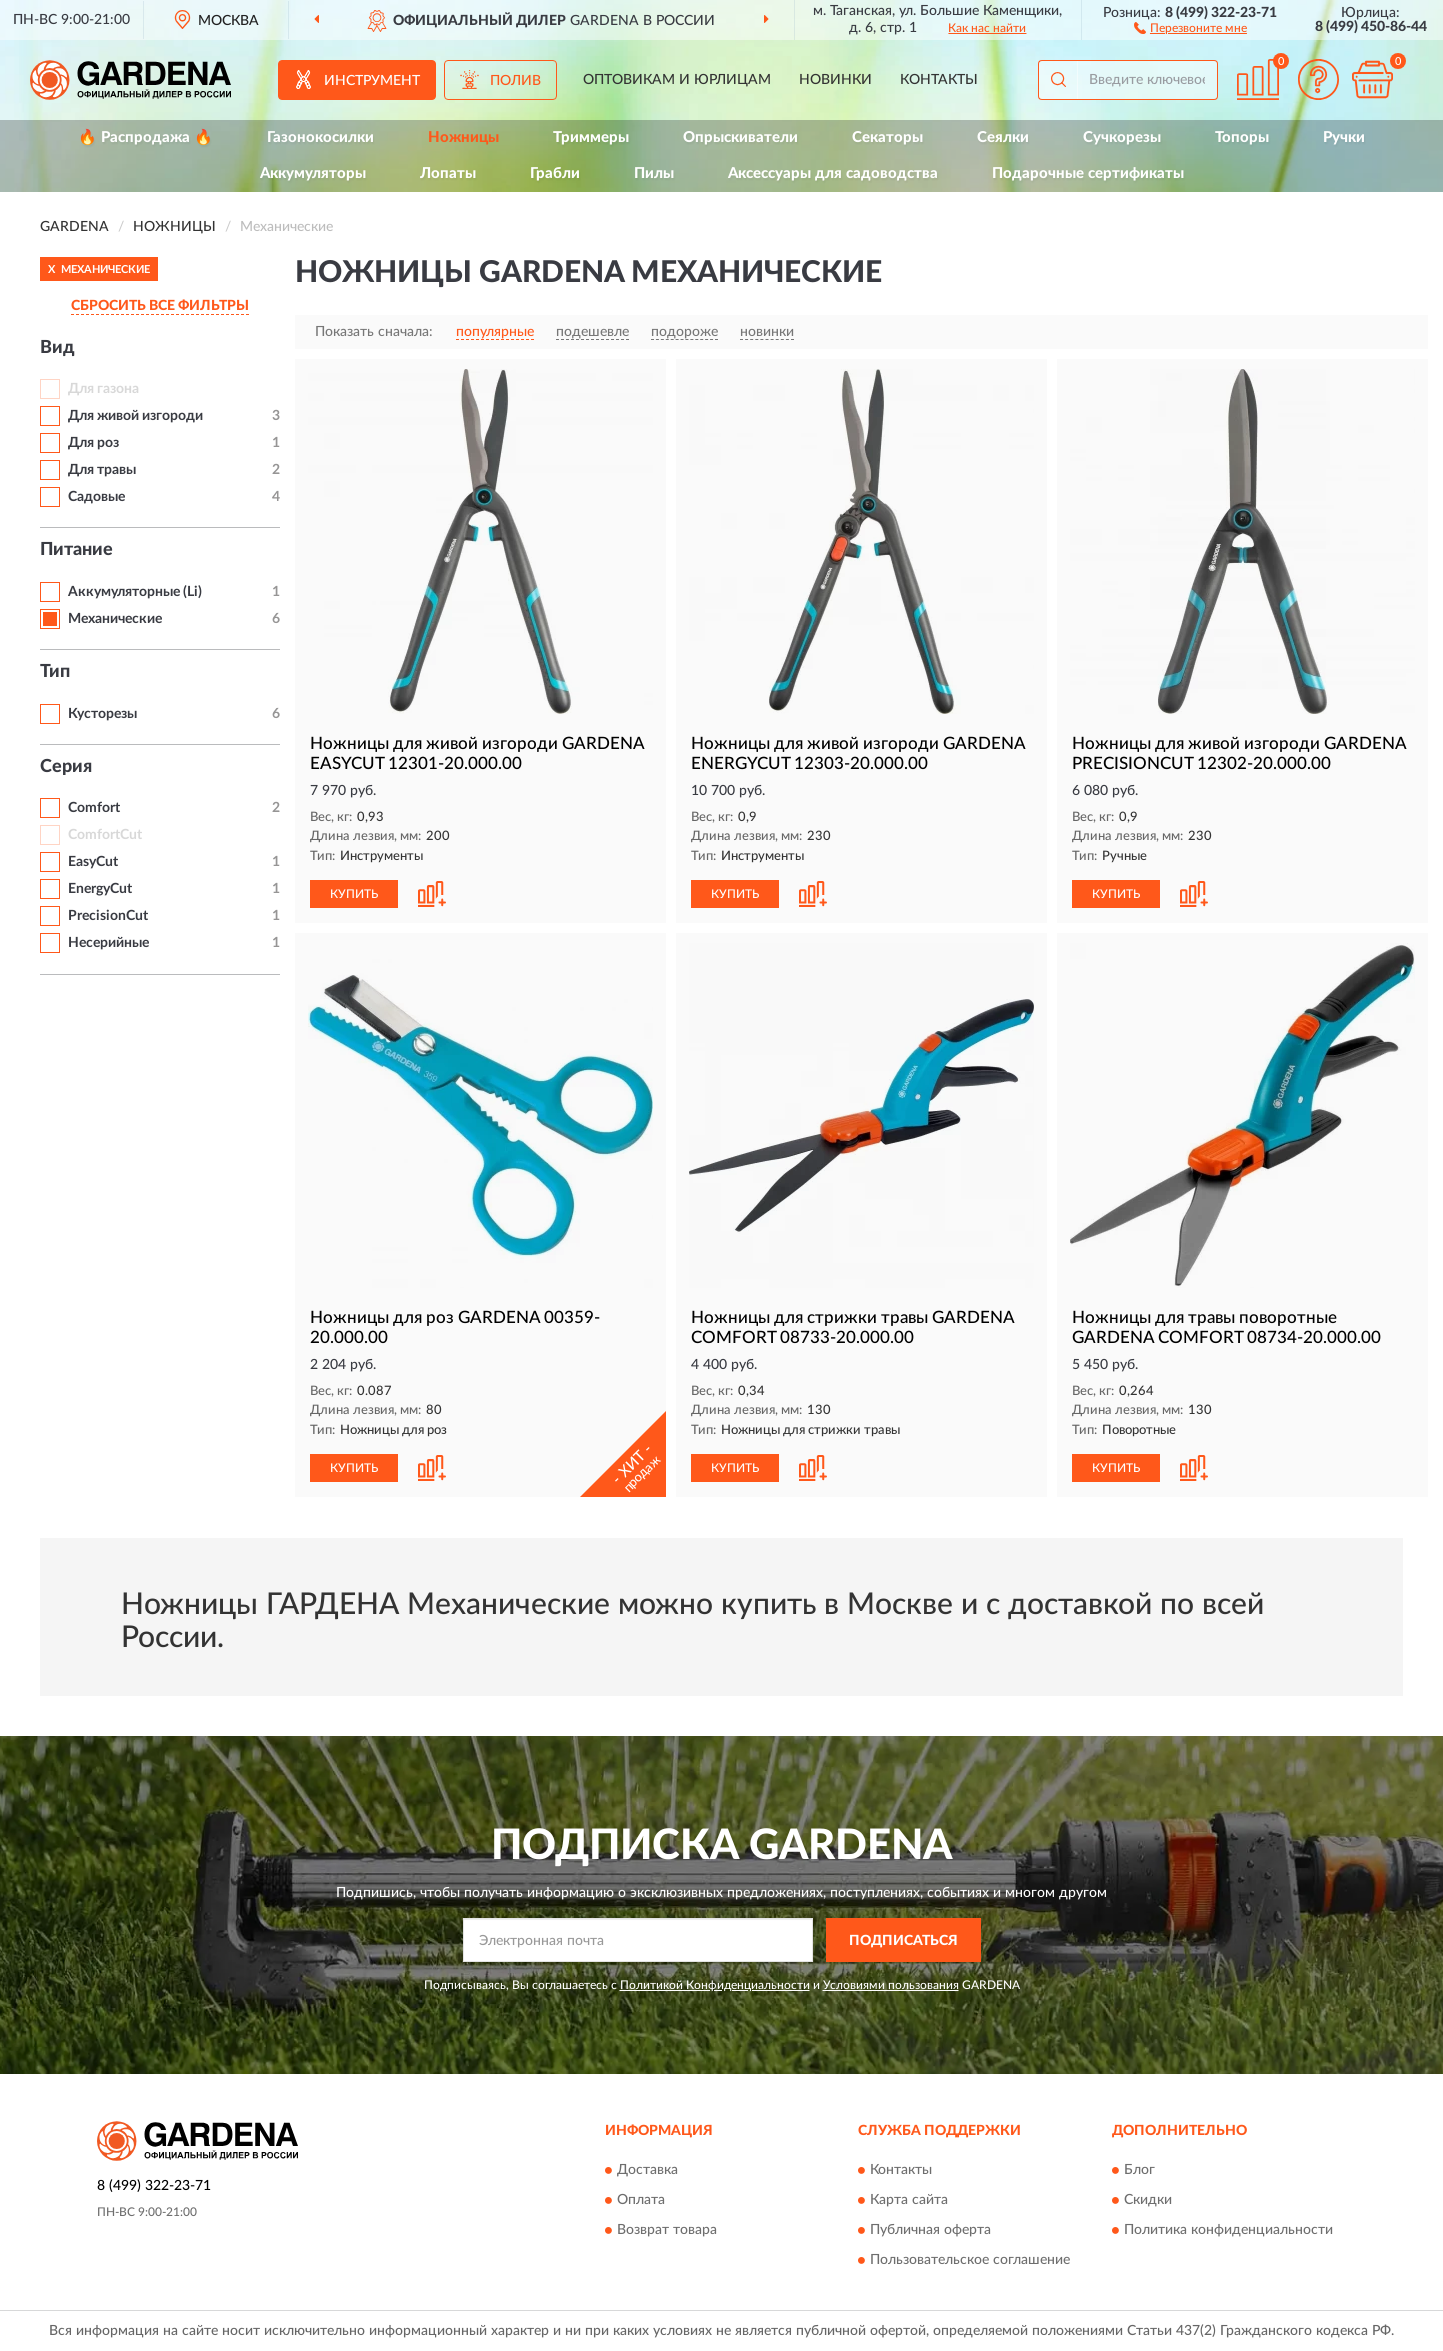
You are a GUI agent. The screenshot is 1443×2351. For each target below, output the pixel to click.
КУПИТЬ (354, 894)
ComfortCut (105, 835)
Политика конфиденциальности (1228, 2230)
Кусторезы (102, 714)
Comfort (94, 808)
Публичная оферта (930, 2230)
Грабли (555, 173)
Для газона (103, 389)
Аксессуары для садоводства (833, 173)
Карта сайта (909, 2200)
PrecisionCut (108, 916)
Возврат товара (667, 2230)
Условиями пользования (891, 1985)
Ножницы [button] (463, 137)
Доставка (647, 2170)
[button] (1190, 27)
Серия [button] (66, 767)
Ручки (1344, 137)
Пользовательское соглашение (970, 2260)
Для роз (93, 443)
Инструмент (372, 81)
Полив (515, 81)
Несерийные (108, 943)
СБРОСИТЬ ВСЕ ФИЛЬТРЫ (160, 306)
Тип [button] (55, 672)
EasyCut (93, 862)
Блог (1139, 2170)
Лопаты (448, 173)
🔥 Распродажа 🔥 (145, 137)
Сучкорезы (1122, 137)
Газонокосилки (320, 137)
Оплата (641, 2200)
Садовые (96, 497)
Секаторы (887, 137)
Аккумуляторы (313, 173)
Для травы (102, 470)
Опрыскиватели (740, 137)
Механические (115, 619)
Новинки (835, 80)
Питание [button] (76, 550)
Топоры (1242, 137)
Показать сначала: (374, 332)
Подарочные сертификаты (1088, 173)
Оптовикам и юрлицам (677, 80)
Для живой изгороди (135, 416)
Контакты (939, 80)
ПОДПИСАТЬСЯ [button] (903, 1941)
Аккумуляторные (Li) (135, 592)
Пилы (654, 173)
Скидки (1148, 2200)
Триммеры (591, 137)
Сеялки (1003, 137)
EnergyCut (100, 889)
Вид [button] (57, 348)
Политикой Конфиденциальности (715, 1985)
